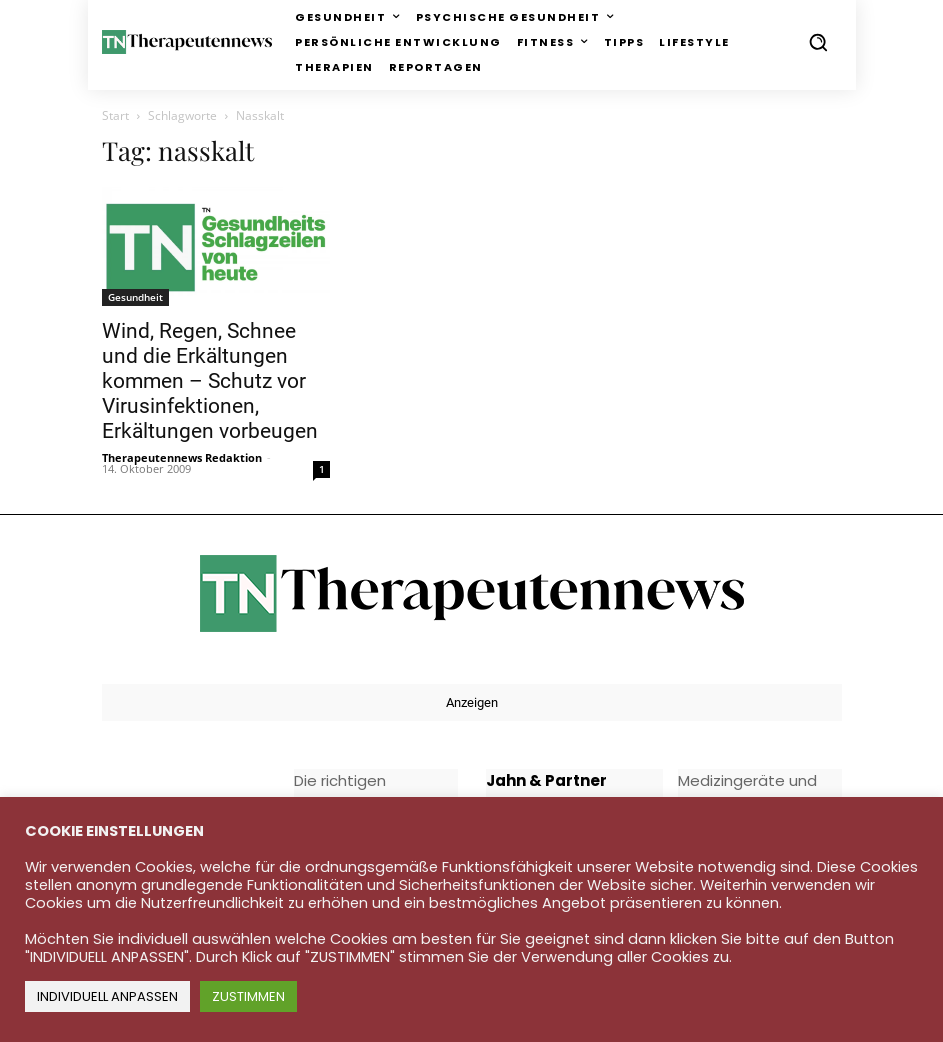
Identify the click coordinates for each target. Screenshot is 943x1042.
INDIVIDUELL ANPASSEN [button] (107, 996)
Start (115, 115)
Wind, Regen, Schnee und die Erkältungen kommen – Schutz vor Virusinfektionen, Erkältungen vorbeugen (210, 381)
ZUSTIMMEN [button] (248, 996)
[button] (818, 42)
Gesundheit (135, 297)
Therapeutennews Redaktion (182, 457)
